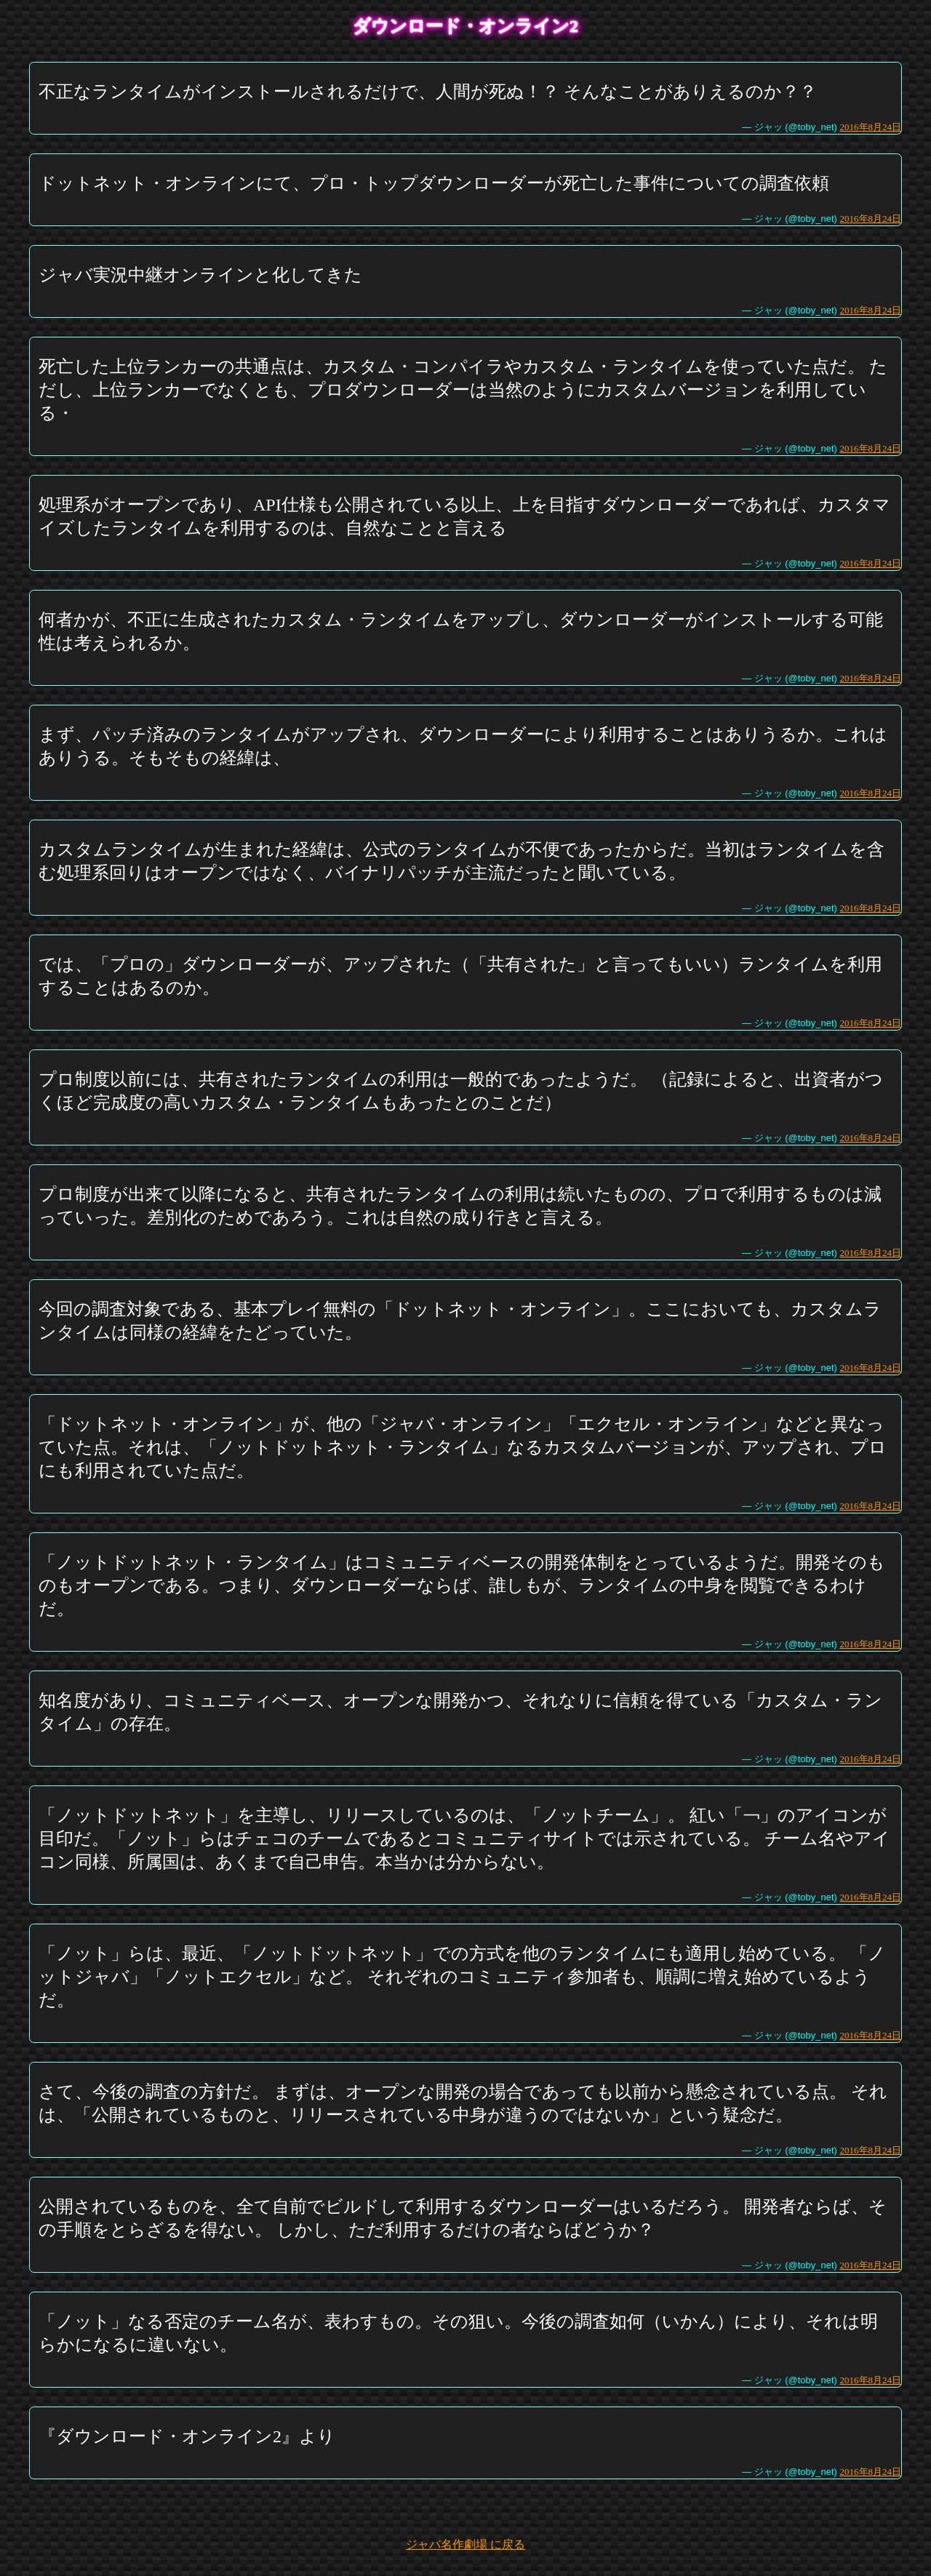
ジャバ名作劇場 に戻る (465, 2544)
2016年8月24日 (871, 126)
